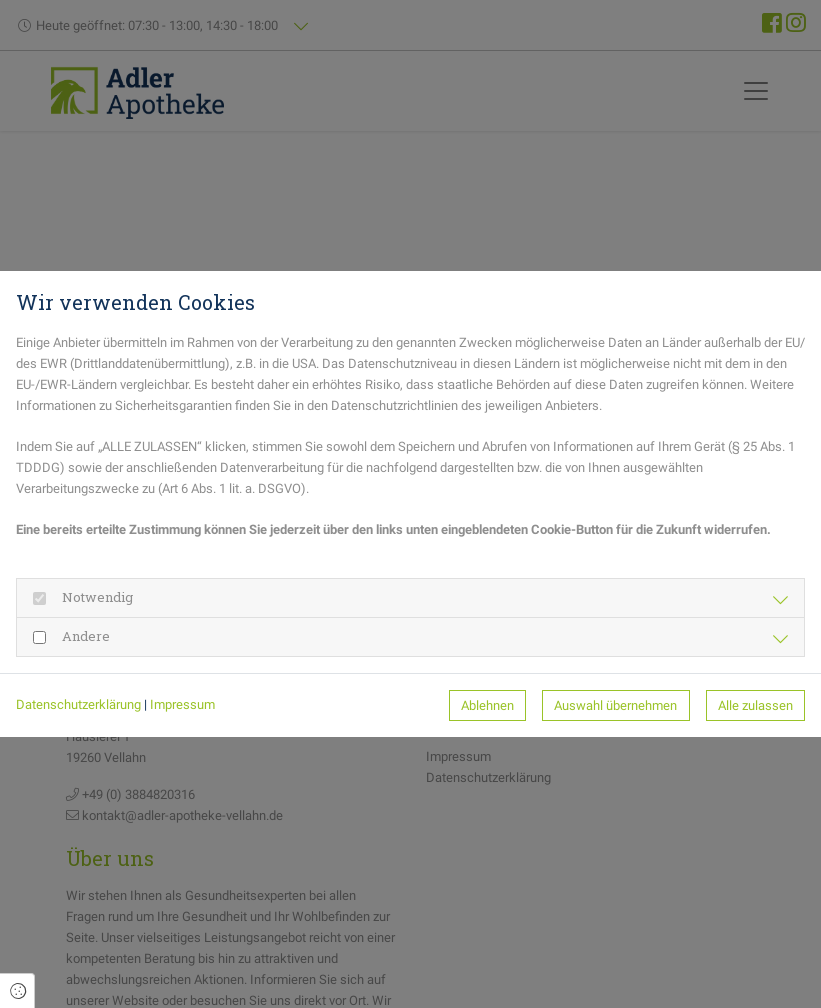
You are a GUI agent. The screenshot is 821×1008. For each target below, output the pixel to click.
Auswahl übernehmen (615, 705)
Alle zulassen (755, 705)
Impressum (182, 704)
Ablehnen (487, 705)
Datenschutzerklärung (78, 704)
